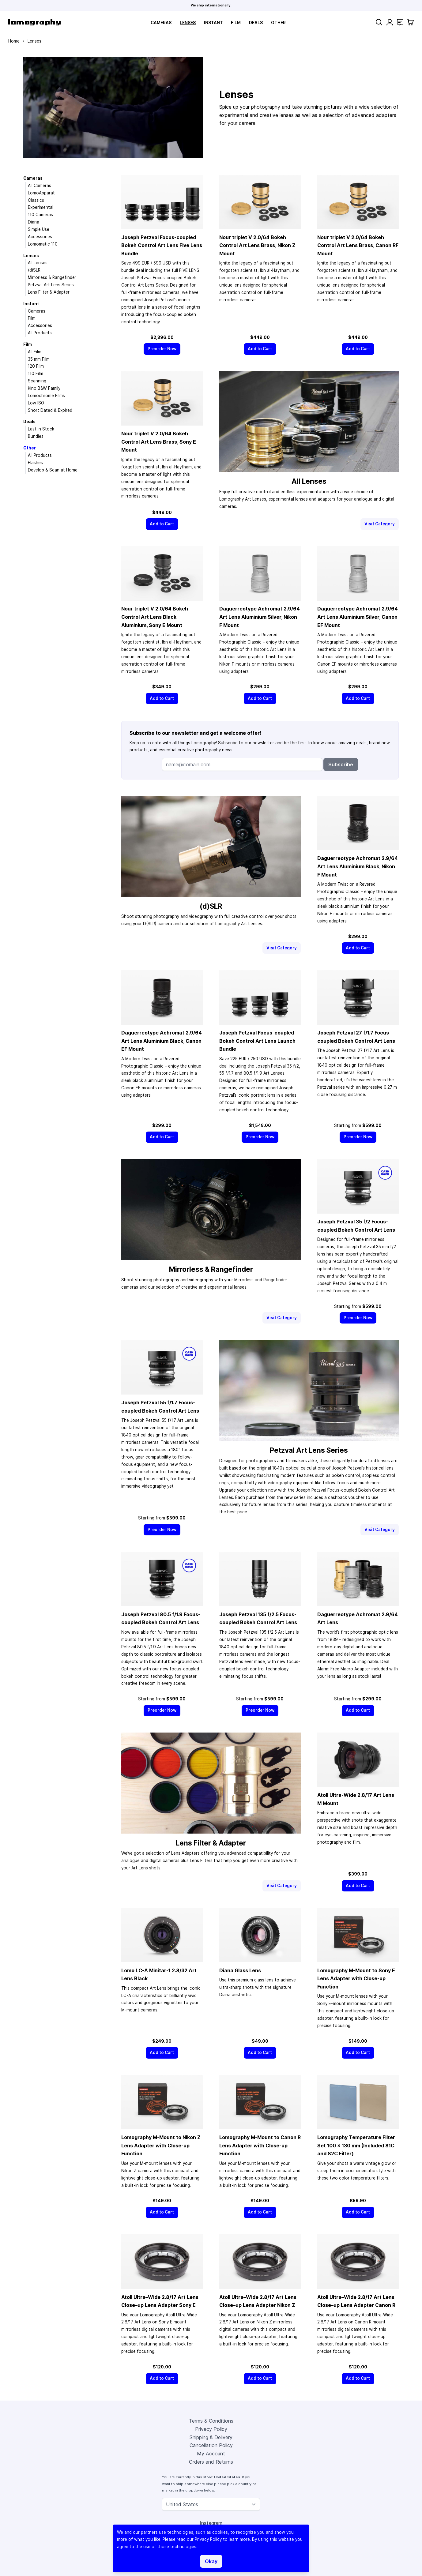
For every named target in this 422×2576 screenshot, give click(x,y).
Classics (36, 200)
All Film (34, 351)
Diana (33, 222)
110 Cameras (40, 214)
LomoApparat (41, 192)
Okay (211, 2561)
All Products (40, 332)
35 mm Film (39, 359)
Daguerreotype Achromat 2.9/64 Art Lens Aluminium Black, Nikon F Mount (357, 866)
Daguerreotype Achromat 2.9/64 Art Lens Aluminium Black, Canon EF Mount (161, 1041)
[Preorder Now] (162, 349)
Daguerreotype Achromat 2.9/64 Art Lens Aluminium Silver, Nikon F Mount (259, 617)
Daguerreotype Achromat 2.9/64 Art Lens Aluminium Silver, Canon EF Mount (357, 617)
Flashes (35, 462)
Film (236, 22)
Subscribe (340, 764)
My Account (211, 2453)
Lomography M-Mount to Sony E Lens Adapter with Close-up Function (356, 1978)
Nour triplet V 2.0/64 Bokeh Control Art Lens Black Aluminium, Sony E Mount (154, 617)
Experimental (40, 207)
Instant (213, 22)
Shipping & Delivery (211, 2437)
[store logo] (34, 22)
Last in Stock (41, 428)
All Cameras (39, 185)
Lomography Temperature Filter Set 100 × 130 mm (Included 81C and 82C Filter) (356, 2145)
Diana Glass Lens (240, 1970)
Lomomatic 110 (43, 244)
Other (278, 22)
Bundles (35, 436)
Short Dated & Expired (50, 410)
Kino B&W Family (44, 388)
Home (14, 41)
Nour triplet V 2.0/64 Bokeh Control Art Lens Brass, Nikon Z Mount (257, 245)
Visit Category (379, 523)
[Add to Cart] (260, 349)
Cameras (161, 22)
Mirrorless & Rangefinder (52, 277)
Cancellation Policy (211, 2445)
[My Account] (389, 22)
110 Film (35, 373)
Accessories (40, 236)
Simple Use (38, 229)
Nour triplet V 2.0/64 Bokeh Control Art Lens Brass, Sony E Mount (158, 441)
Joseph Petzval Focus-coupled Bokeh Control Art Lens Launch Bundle (257, 1041)
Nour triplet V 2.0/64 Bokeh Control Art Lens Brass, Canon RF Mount (357, 245)
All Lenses (37, 262)
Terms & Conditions (211, 2421)
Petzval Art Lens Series (51, 284)
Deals (256, 22)
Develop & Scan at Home (52, 470)
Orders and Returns (211, 2462)
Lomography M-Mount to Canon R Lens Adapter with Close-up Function (260, 2145)
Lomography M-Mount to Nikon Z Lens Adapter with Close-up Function (161, 2145)
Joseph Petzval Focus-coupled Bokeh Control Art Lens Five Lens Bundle (161, 245)
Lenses (188, 22)
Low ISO (36, 402)
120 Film (36, 366)
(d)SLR (34, 270)
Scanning (37, 380)
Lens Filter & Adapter (49, 292)
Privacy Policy (211, 2429)
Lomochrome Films (46, 395)
